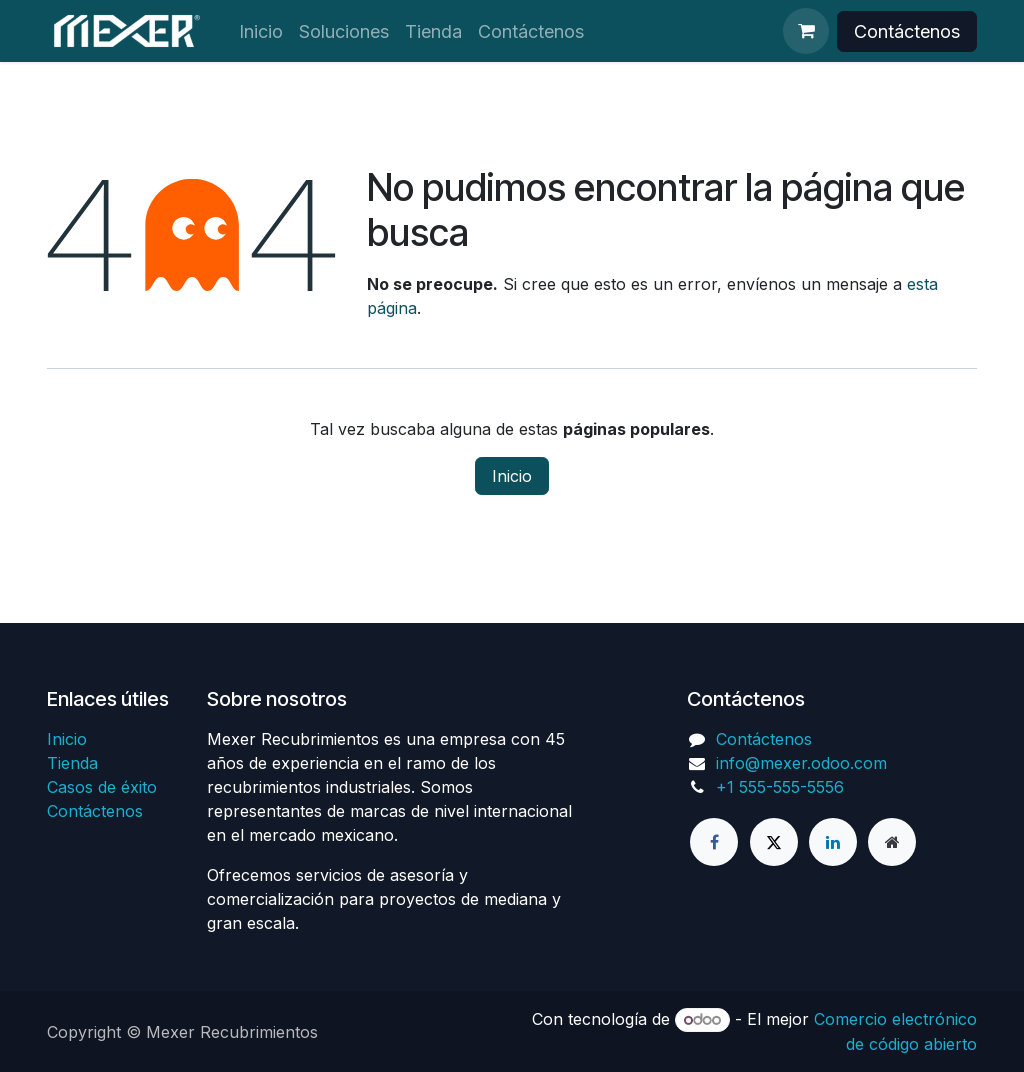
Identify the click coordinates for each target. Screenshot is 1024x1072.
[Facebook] (714, 842)
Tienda (72, 763)
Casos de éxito (102, 787)
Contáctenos (907, 31)
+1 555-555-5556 (780, 787)
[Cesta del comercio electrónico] (806, 31)
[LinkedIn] (833, 842)
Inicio (512, 476)
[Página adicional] (892, 842)
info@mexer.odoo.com (801, 763)
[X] (774, 842)
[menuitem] (261, 31)
